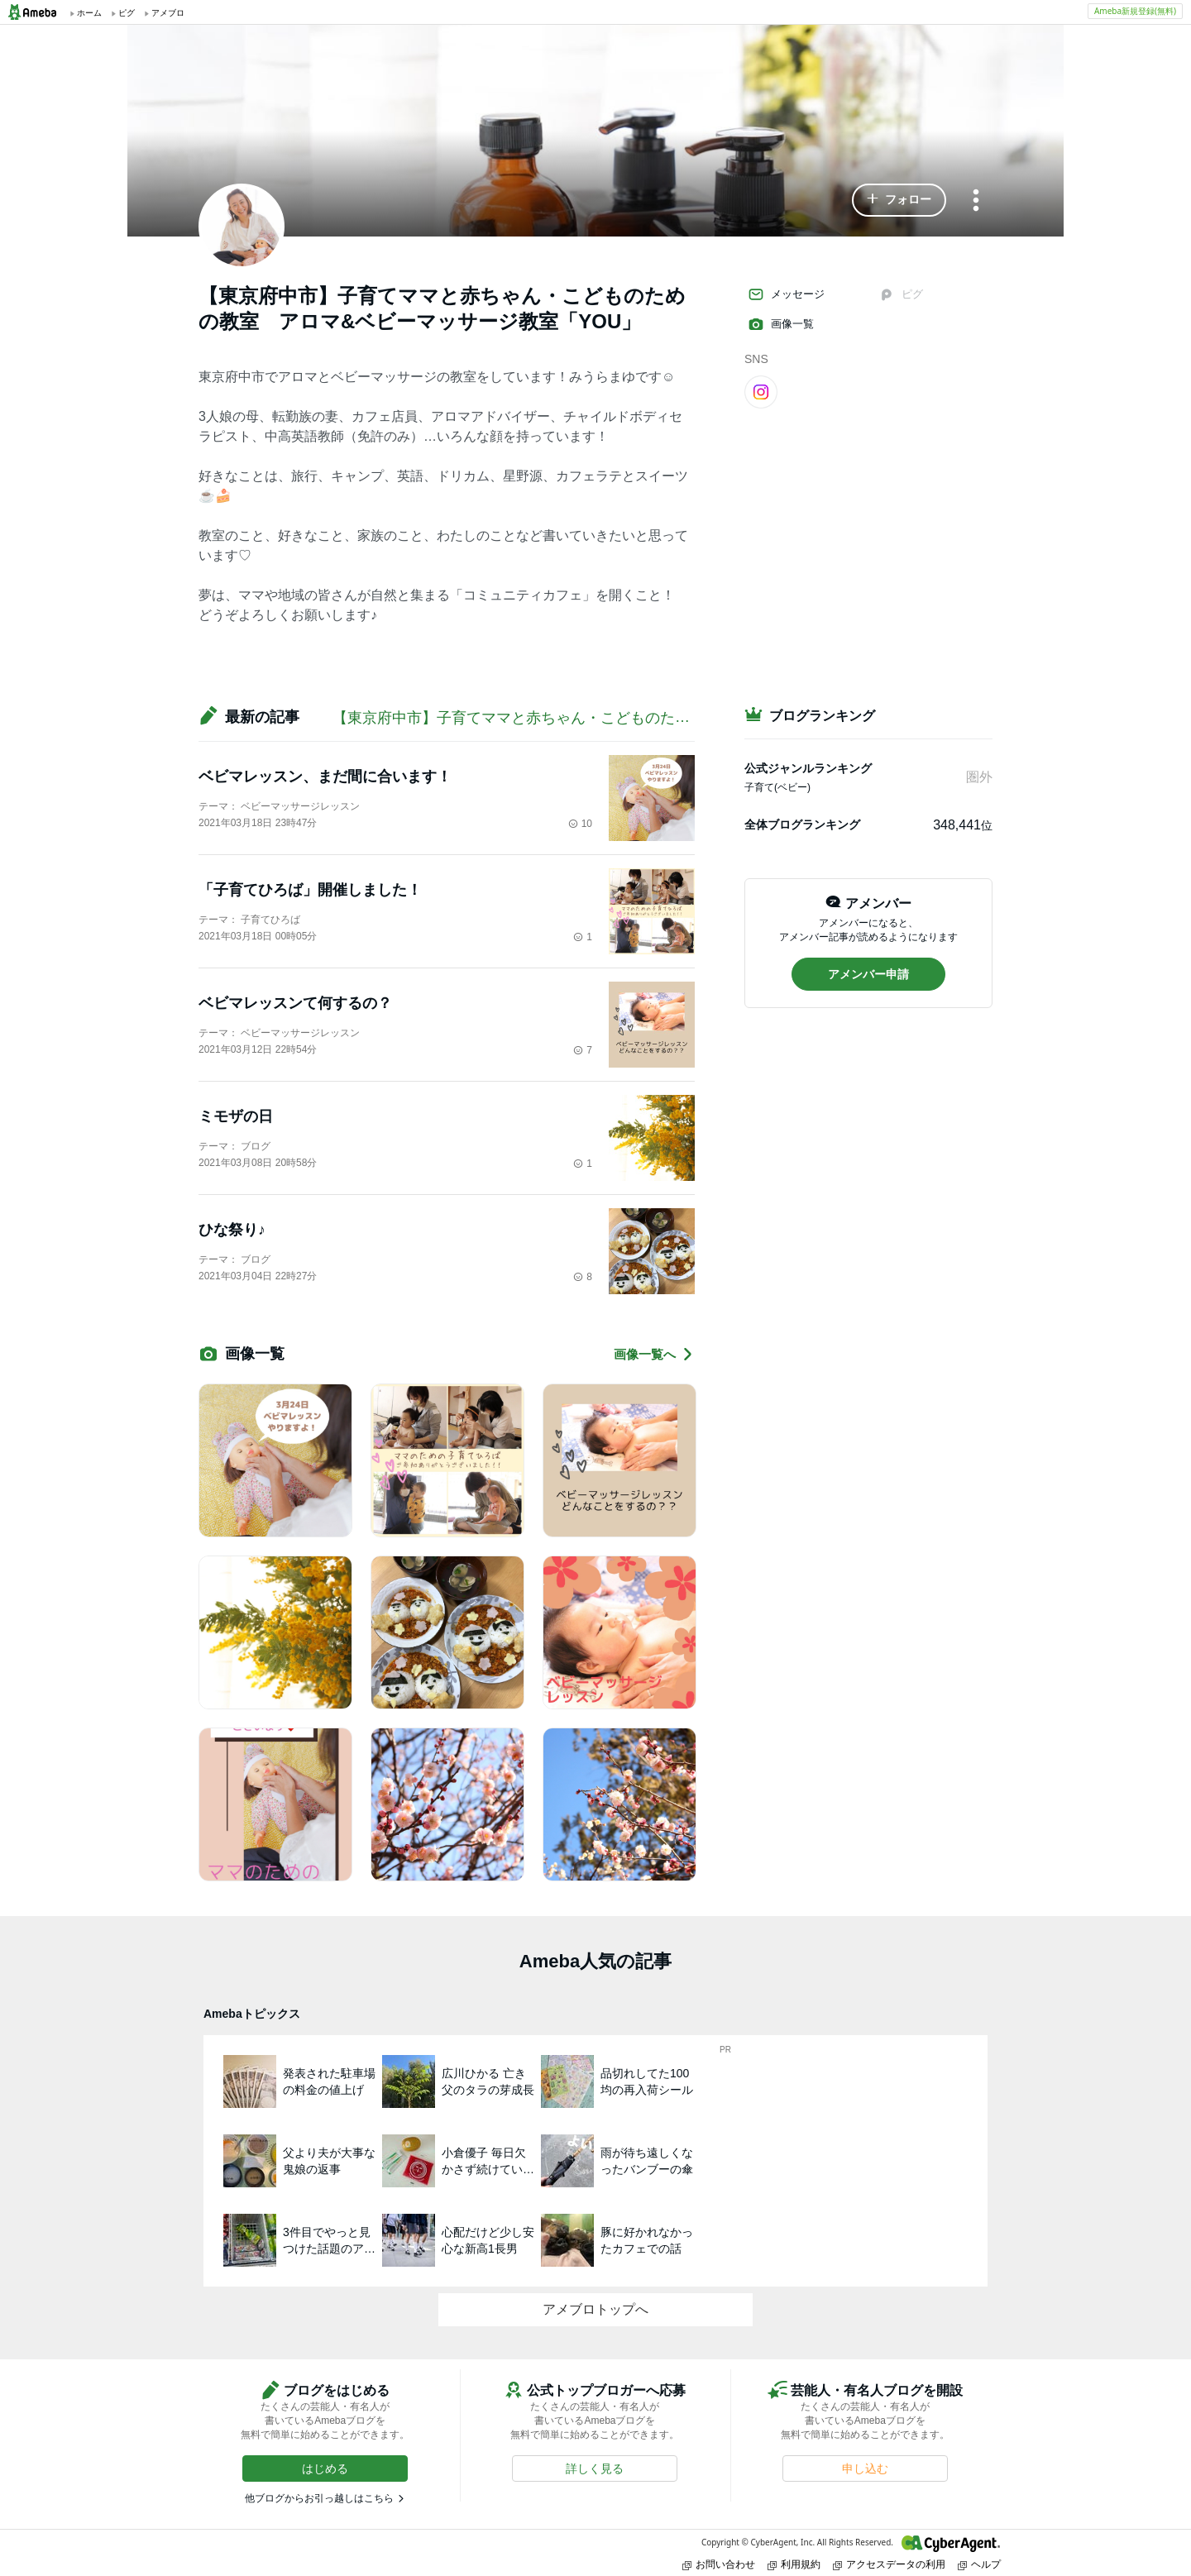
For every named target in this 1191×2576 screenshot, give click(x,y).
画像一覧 (781, 324)
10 (580, 823)
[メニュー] (975, 201)
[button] (899, 200)
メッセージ (786, 294)
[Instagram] (760, 391)
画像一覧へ (654, 1354)
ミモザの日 (235, 1116)
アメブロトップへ (595, 2309)
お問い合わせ (718, 2564)
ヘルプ (979, 2564)
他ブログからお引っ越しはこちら (319, 2498)
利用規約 (794, 2564)
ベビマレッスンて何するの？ (295, 1003)
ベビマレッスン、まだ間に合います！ (325, 776)
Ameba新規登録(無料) (1135, 11)
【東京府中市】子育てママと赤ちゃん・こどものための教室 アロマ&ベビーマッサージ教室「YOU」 (673, 718)
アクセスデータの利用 (889, 2564)
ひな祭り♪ (231, 1229)
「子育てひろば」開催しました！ (310, 890)
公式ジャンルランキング (808, 768)
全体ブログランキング (802, 824)
